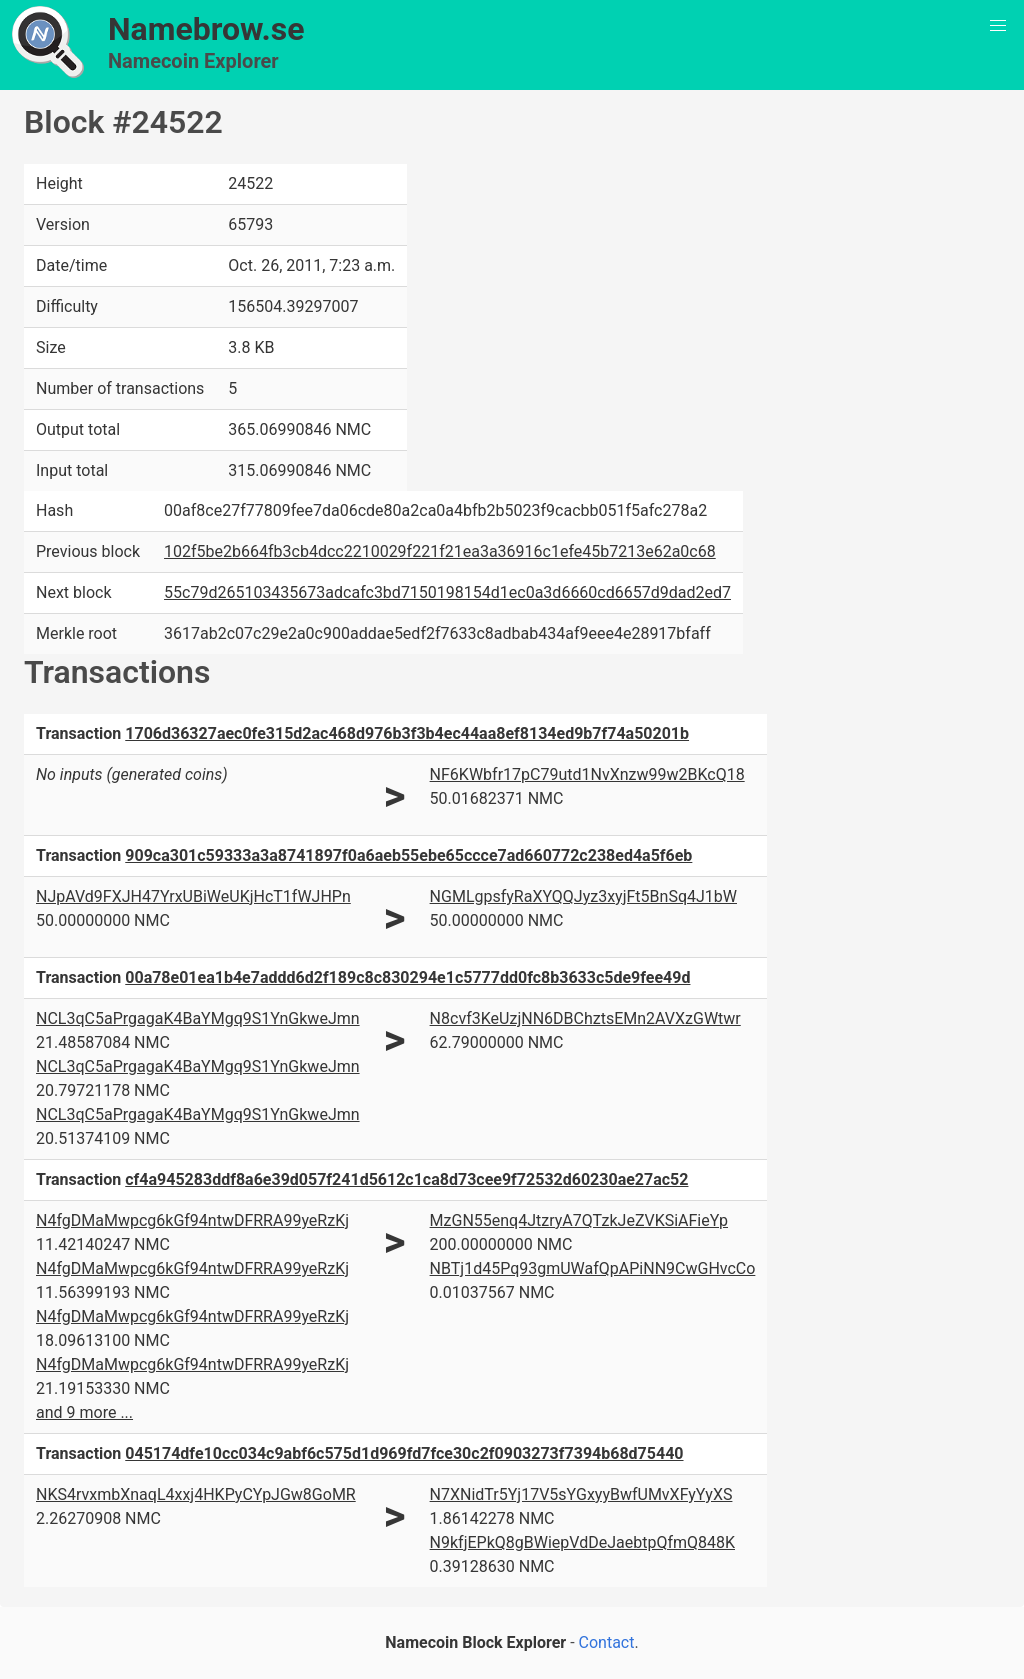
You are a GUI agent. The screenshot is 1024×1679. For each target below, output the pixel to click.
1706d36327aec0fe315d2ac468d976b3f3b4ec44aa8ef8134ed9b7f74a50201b (407, 733)
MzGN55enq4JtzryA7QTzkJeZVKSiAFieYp (579, 1220)
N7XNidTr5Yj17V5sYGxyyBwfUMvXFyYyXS (581, 1494)
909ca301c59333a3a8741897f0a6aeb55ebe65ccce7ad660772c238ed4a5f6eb (408, 855)
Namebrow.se (206, 29)
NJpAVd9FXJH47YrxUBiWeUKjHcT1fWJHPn (193, 896)
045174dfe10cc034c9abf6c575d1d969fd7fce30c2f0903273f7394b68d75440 (404, 1453)
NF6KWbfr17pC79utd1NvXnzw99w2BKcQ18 (587, 774)
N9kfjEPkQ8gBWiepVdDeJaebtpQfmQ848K (582, 1542)
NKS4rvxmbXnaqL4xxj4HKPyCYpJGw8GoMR (196, 1494)
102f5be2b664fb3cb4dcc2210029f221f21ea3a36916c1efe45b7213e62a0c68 (440, 551)
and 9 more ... (84, 1412)
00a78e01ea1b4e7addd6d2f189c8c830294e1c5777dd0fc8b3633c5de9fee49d (407, 977)
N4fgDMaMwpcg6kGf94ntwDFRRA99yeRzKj (192, 1220)
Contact (607, 1642)
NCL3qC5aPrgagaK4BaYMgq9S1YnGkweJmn (198, 1018)
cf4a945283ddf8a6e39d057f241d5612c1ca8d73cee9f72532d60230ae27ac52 (406, 1179)
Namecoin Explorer (193, 61)
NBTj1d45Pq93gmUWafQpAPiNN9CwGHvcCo (593, 1268)
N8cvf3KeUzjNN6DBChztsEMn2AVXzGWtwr (585, 1018)
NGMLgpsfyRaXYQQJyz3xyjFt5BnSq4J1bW (583, 896)
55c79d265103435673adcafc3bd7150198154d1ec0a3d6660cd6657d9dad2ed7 (447, 592)
